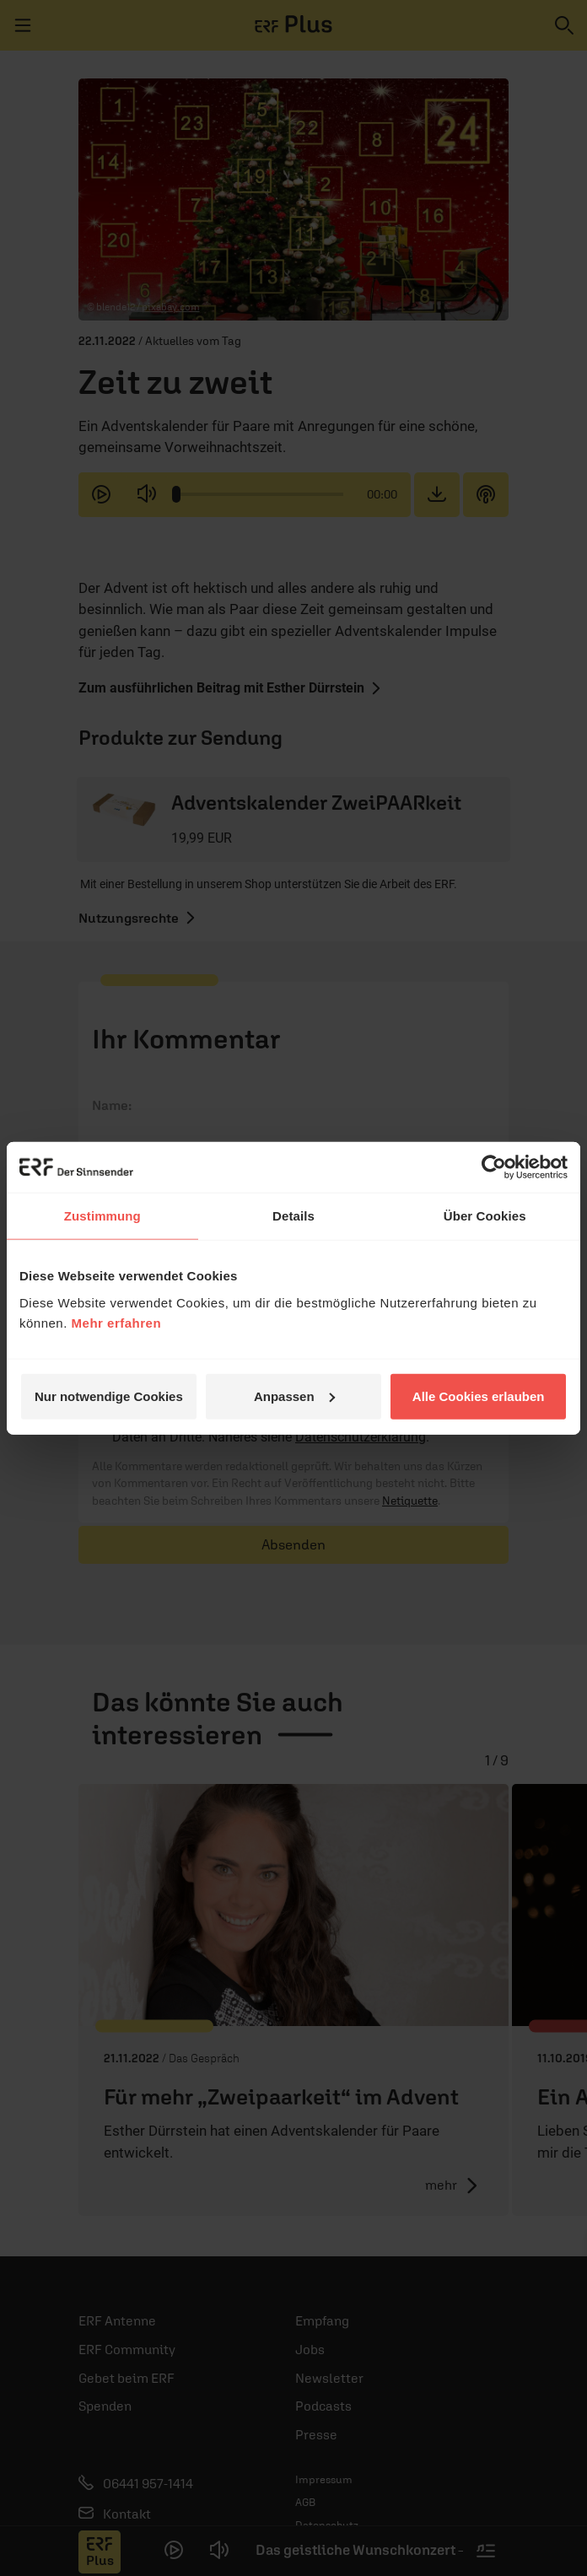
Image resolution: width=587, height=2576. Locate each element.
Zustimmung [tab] (102, 1216)
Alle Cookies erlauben (478, 1395)
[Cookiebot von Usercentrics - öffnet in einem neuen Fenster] (494, 1167)
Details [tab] (293, 1216)
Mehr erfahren (117, 1322)
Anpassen (294, 1395)
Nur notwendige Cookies (109, 1395)
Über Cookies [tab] (485, 1216)
